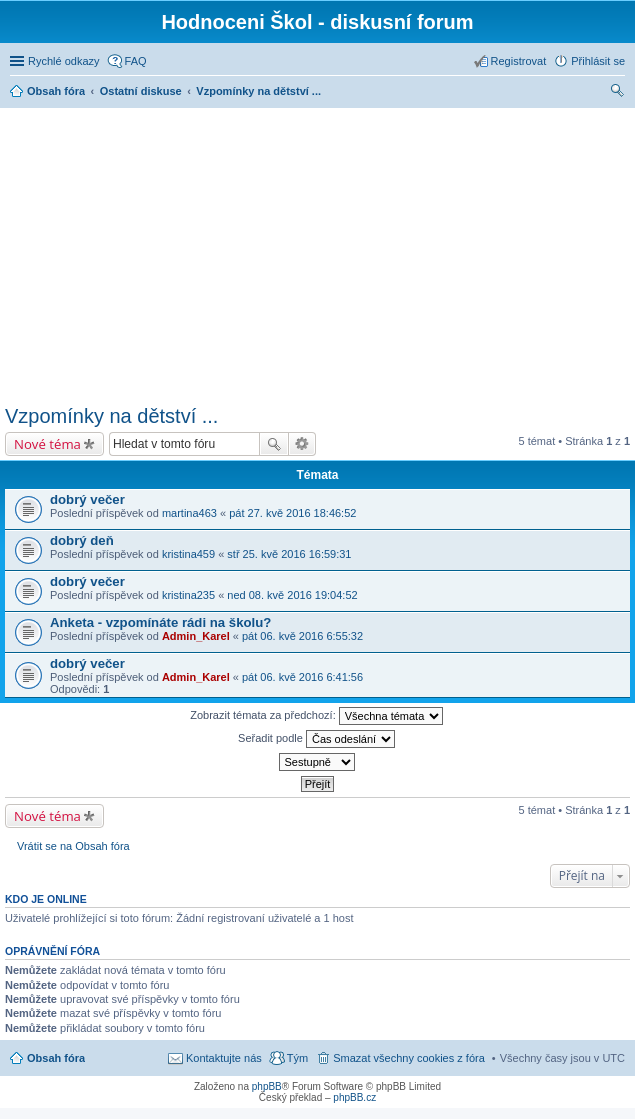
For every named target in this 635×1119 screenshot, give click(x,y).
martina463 (189, 513)
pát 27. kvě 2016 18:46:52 (292, 513)
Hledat (274, 444)
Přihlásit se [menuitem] (598, 61)
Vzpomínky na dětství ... (111, 416)
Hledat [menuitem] (617, 93)
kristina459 (188, 554)
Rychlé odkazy (64, 61)
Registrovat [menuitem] (519, 61)
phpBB (267, 1086)
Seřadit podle (316, 739)
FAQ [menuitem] (136, 61)
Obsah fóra (56, 1058)
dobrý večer (87, 499)
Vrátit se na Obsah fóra (73, 846)
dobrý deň (82, 540)
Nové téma (47, 444)
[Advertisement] (320, 253)
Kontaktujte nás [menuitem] (224, 1058)
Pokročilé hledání (302, 444)
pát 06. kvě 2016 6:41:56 (302, 677)
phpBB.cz (354, 1097)
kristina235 (188, 595)
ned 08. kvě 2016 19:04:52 (292, 595)
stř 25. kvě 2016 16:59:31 (289, 554)
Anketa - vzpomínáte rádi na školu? (160, 622)
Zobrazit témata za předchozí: (316, 716)
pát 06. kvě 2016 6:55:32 (302, 636)
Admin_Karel (196, 636)
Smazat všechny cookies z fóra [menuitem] (409, 1058)
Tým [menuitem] (297, 1058)
